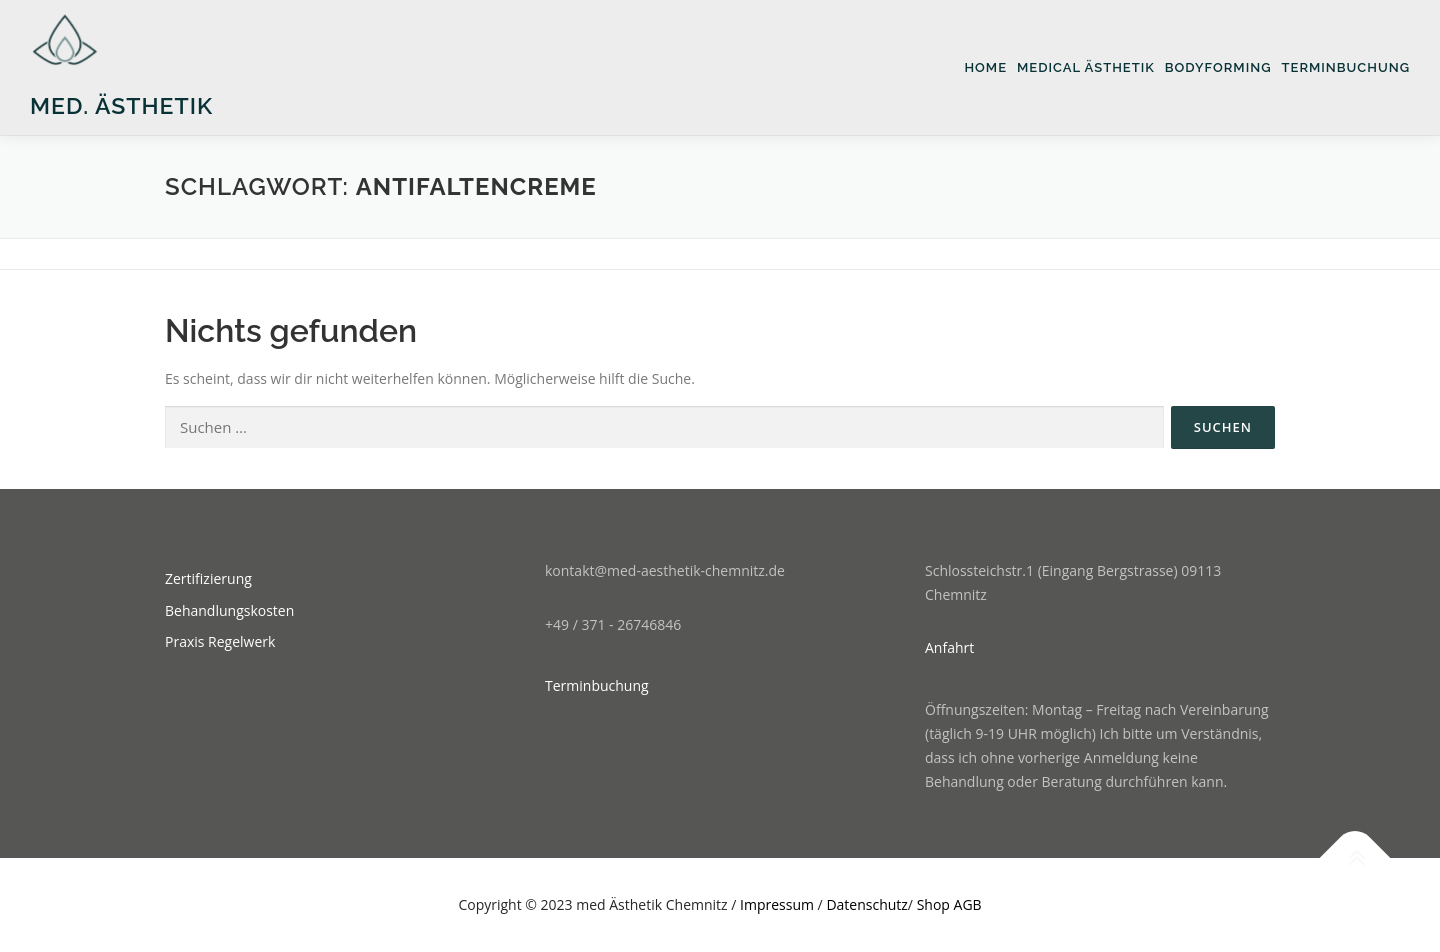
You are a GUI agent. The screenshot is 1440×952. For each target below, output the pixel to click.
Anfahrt (949, 647)
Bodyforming (1218, 67)
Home (985, 67)
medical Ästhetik (1086, 67)
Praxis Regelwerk (220, 641)
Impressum (777, 904)
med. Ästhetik (121, 105)
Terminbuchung (1346, 67)
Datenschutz (866, 904)
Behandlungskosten (229, 610)
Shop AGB (949, 904)
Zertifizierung (208, 578)
